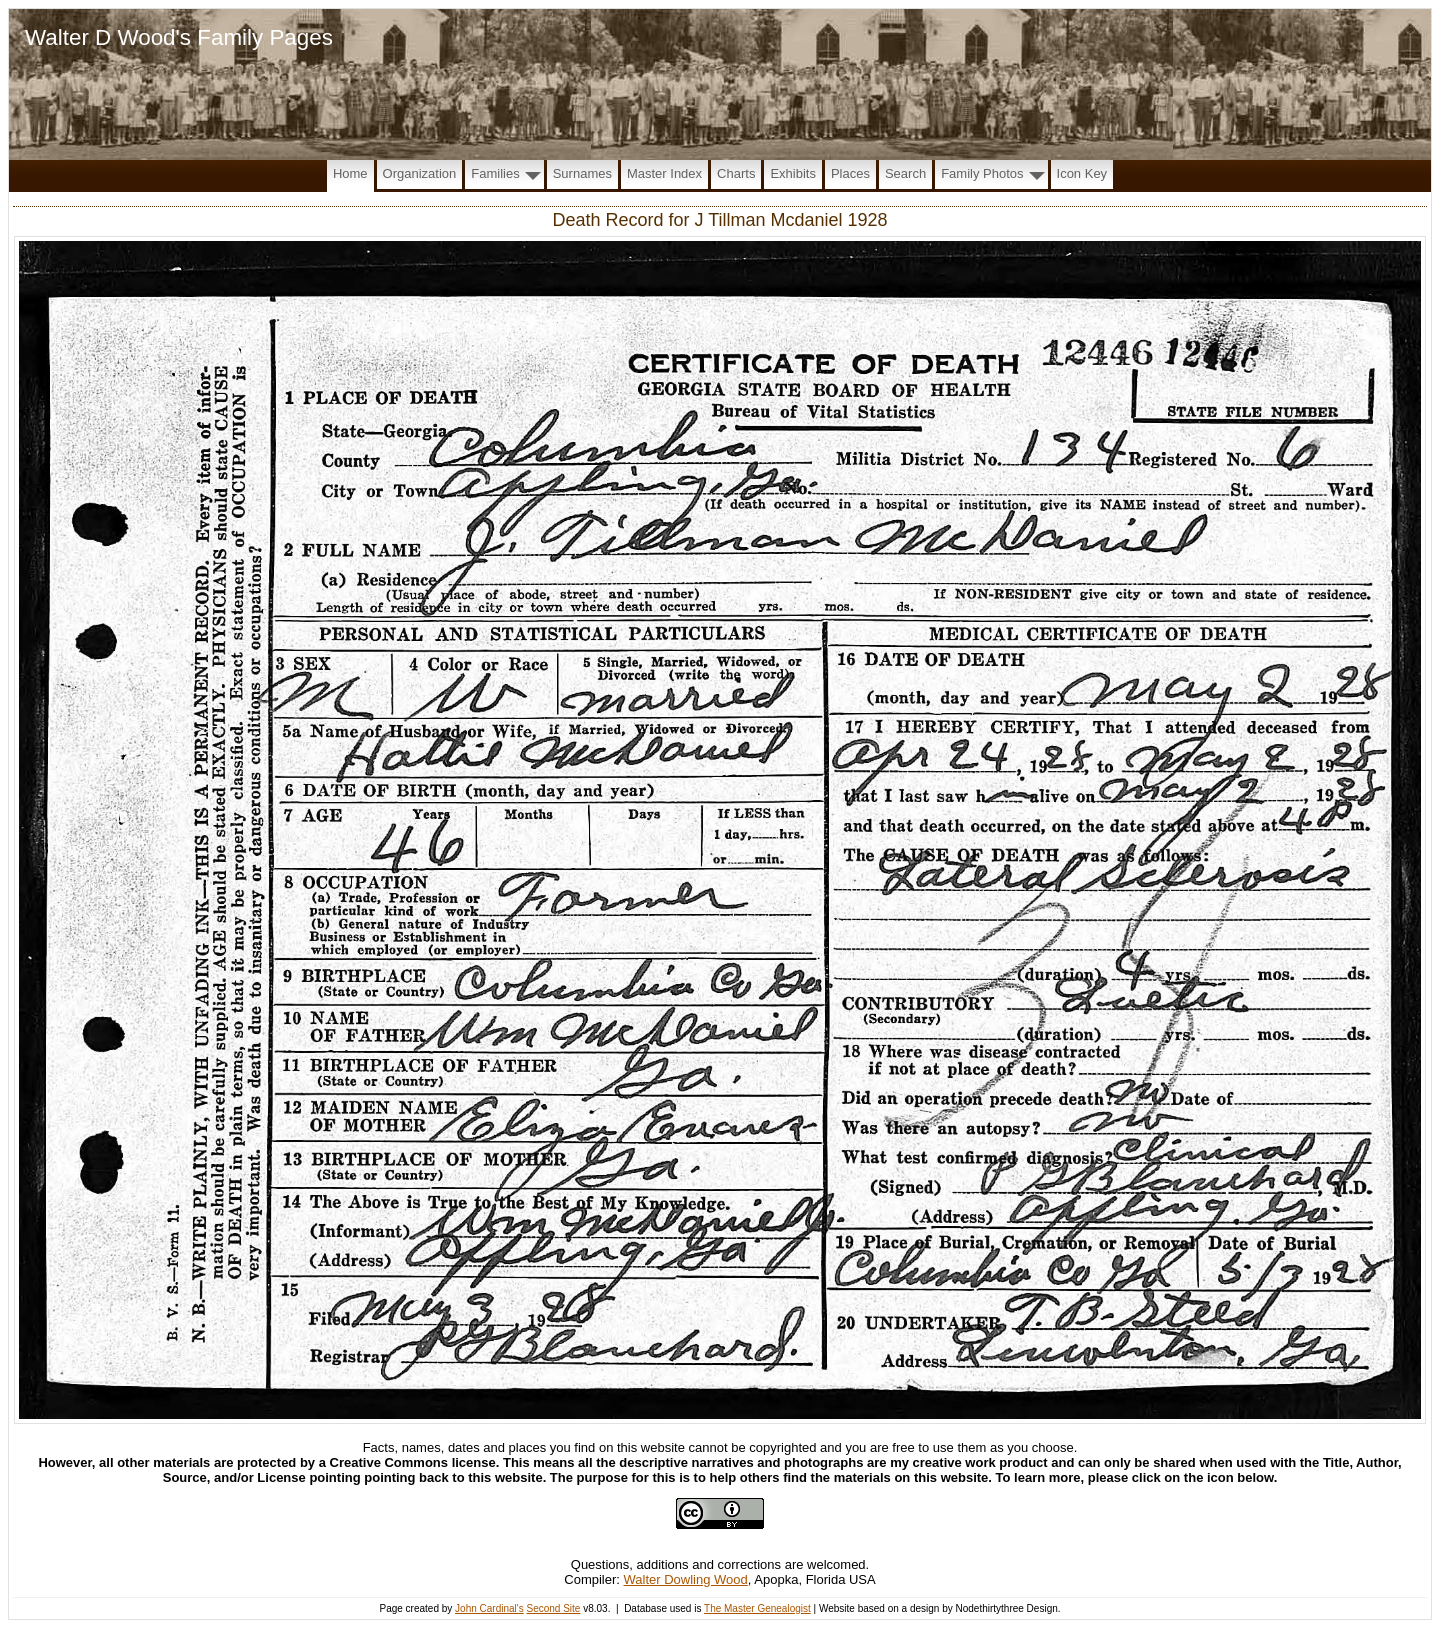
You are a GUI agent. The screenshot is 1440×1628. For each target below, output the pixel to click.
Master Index (664, 173)
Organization (420, 173)
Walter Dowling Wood (686, 1579)
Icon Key (1082, 173)
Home (350, 173)
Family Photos (982, 173)
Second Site (553, 1608)
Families (495, 173)
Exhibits (793, 173)
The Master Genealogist (757, 1608)
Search (905, 173)
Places (850, 173)
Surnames (582, 173)
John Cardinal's (489, 1608)
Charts (736, 173)
